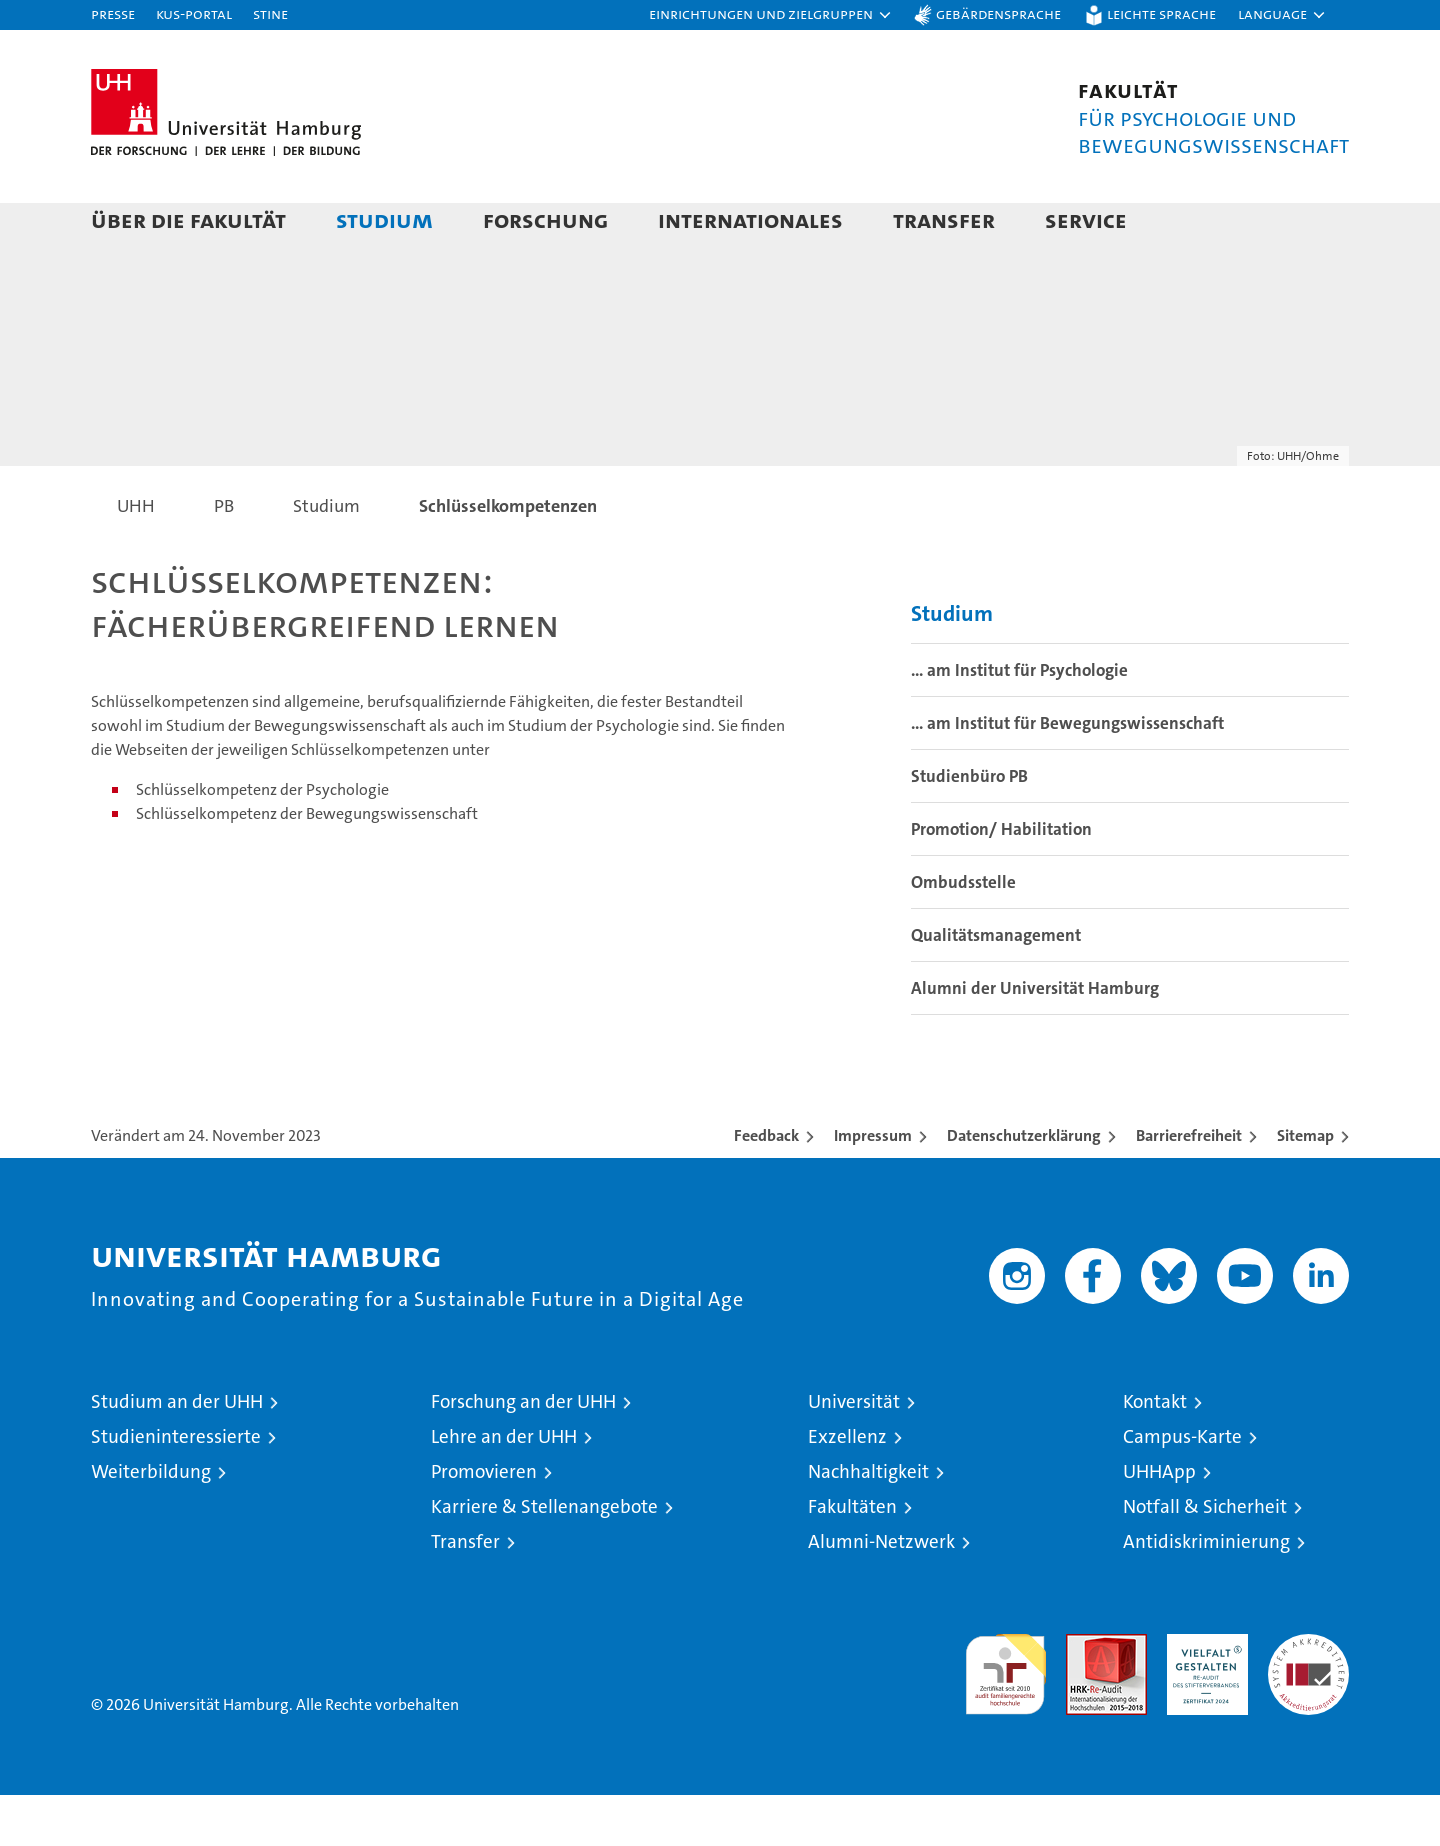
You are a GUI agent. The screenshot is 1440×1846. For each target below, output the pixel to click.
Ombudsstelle (963, 933)
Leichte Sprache (1161, 13)
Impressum (873, 1186)
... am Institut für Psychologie (1019, 721)
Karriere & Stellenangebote (544, 1557)
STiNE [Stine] (270, 13)
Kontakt (1155, 1452)
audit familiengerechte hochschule (1005, 1716)
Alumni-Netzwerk (881, 1592)
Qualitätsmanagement (996, 986)
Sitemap (1305, 1186)
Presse (113, 13)
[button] (771, 15)
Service (1086, 219)
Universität (854, 1452)
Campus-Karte (1182, 1487)
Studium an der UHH (177, 1452)
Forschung (545, 219)
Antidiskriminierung (1206, 1592)
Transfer (944, 219)
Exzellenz (847, 1487)
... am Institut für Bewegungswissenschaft (1067, 774)
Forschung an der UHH (523, 1452)
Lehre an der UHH (504, 1487)
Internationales (750, 219)
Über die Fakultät (188, 219)
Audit (1085, 1695)
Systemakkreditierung (1308, 1695)
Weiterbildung (151, 1522)
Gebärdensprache (998, 13)
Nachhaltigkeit (868, 1522)
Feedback (766, 1186)
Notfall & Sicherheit (1205, 1557)
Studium (384, 219)
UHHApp (1159, 1522)
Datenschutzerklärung (1024, 1186)
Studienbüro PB (969, 827)
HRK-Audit (1202, 1695)
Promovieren (484, 1522)
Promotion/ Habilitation (1001, 880)
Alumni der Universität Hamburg (1035, 1039)
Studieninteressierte (176, 1487)
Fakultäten (852, 1557)
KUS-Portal (194, 13)
